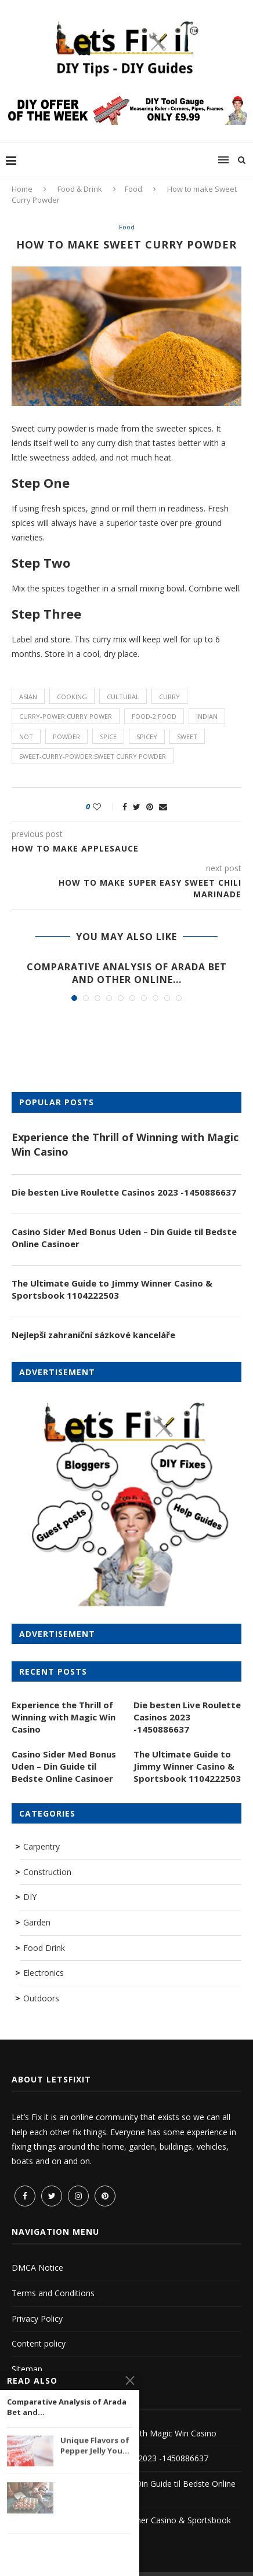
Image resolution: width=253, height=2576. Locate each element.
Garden (36, 1922)
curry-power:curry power (65, 716)
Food (133, 189)
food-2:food (154, 716)
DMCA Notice (37, 2267)
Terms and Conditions (53, 2293)
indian (207, 716)
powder (66, 736)
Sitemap (27, 2368)
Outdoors (41, 1998)
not (26, 736)
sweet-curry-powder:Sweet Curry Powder (92, 756)
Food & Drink (79, 189)
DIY (30, 1896)
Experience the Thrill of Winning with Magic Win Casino (125, 1144)
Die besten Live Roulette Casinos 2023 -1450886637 (124, 1192)
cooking (72, 696)
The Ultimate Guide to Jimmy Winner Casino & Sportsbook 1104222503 (112, 1289)
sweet (187, 736)
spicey (146, 736)
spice (108, 736)
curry (169, 696)
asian (28, 696)
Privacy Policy (37, 2318)
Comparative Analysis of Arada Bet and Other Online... (127, 973)
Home (22, 189)
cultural (123, 696)
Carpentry (41, 1846)
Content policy (39, 2343)
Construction (47, 1871)
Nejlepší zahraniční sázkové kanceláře (93, 1334)
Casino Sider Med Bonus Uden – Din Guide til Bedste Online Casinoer (124, 1237)
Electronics (43, 1972)
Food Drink (44, 1947)
